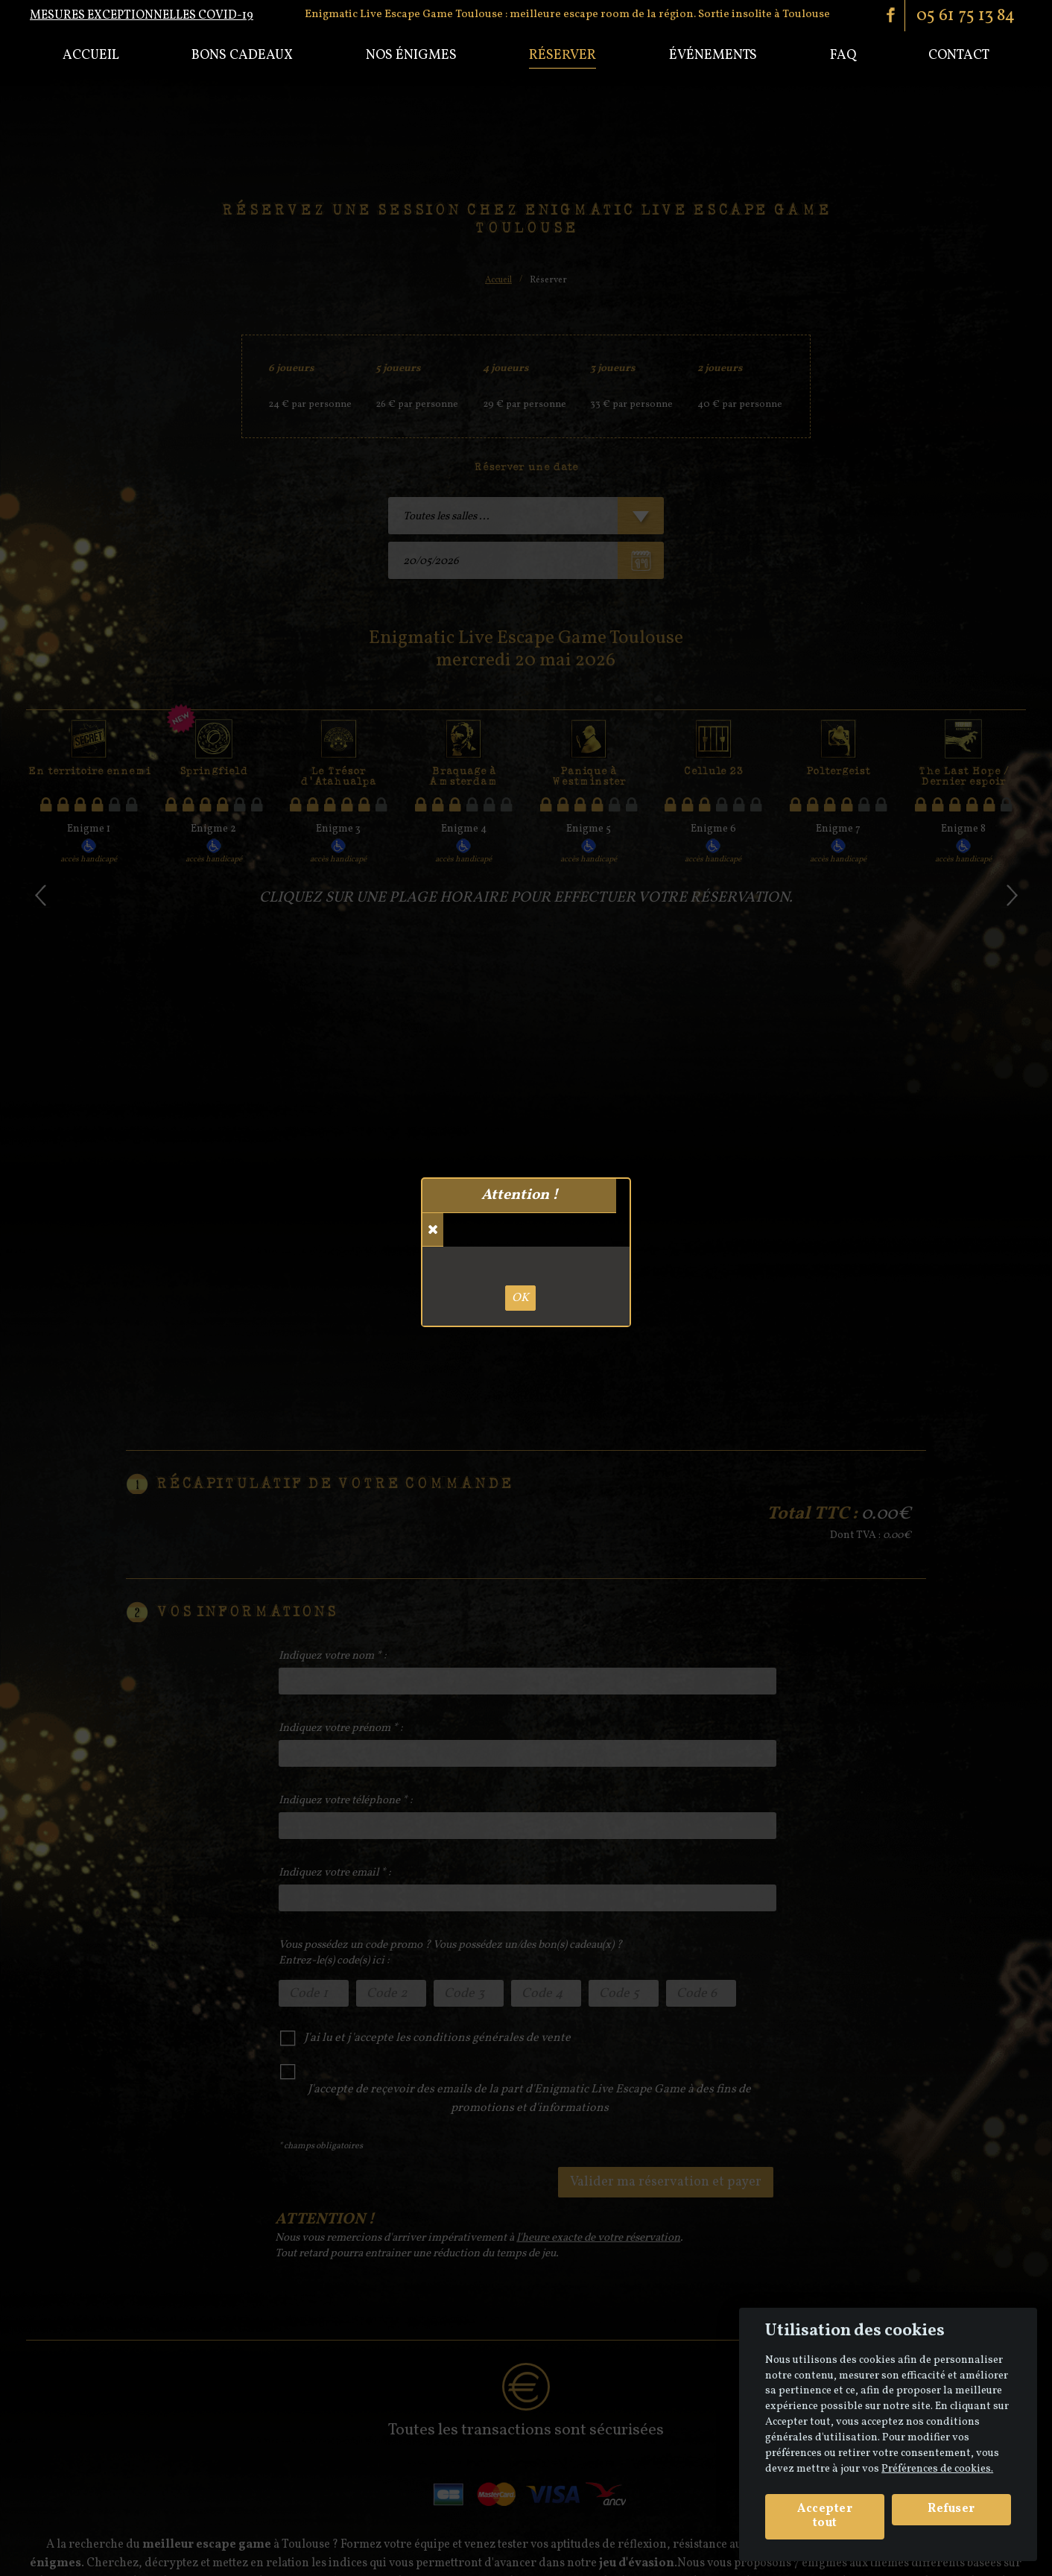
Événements (713, 55)
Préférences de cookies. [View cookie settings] (937, 2468)
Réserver (562, 55)
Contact (958, 55)
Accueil (91, 55)
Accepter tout (824, 2516)
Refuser (951, 2509)
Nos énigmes (411, 55)
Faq (843, 55)
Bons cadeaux (242, 55)
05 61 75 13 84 (965, 16)
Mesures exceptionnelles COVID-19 (141, 15)
